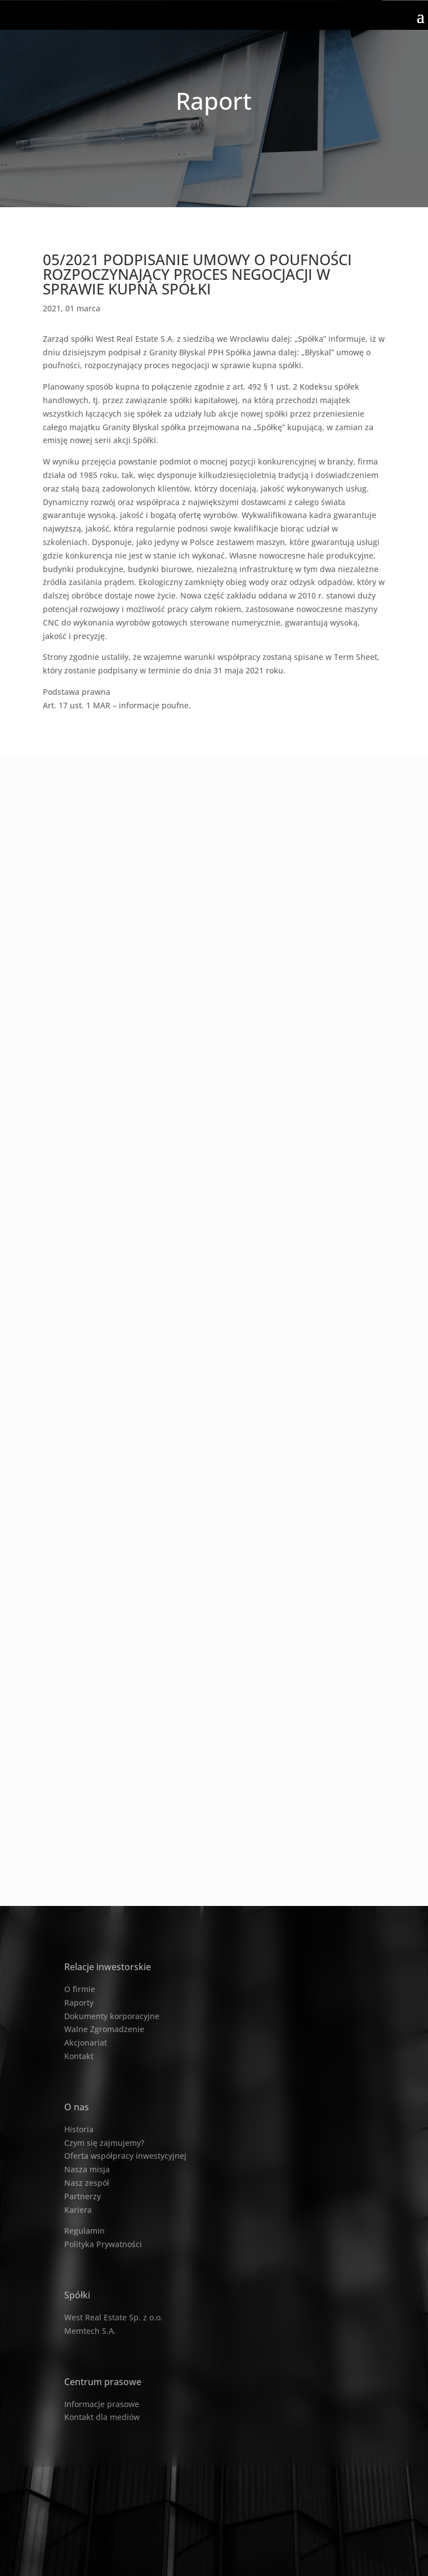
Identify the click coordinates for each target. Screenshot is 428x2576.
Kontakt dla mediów (102, 2417)
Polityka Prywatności (103, 2244)
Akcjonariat (85, 2042)
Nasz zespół (86, 2182)
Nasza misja (87, 2169)
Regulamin (84, 2230)
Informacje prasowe (101, 2404)
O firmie (79, 1989)
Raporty (78, 2002)
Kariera (78, 2209)
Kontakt (78, 2056)
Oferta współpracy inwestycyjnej (125, 2155)
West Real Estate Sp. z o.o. (113, 2317)
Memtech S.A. (90, 2330)
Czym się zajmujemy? (104, 2142)
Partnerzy (82, 2196)
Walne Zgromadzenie (104, 2029)
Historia (78, 2129)
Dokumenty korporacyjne (111, 2016)
